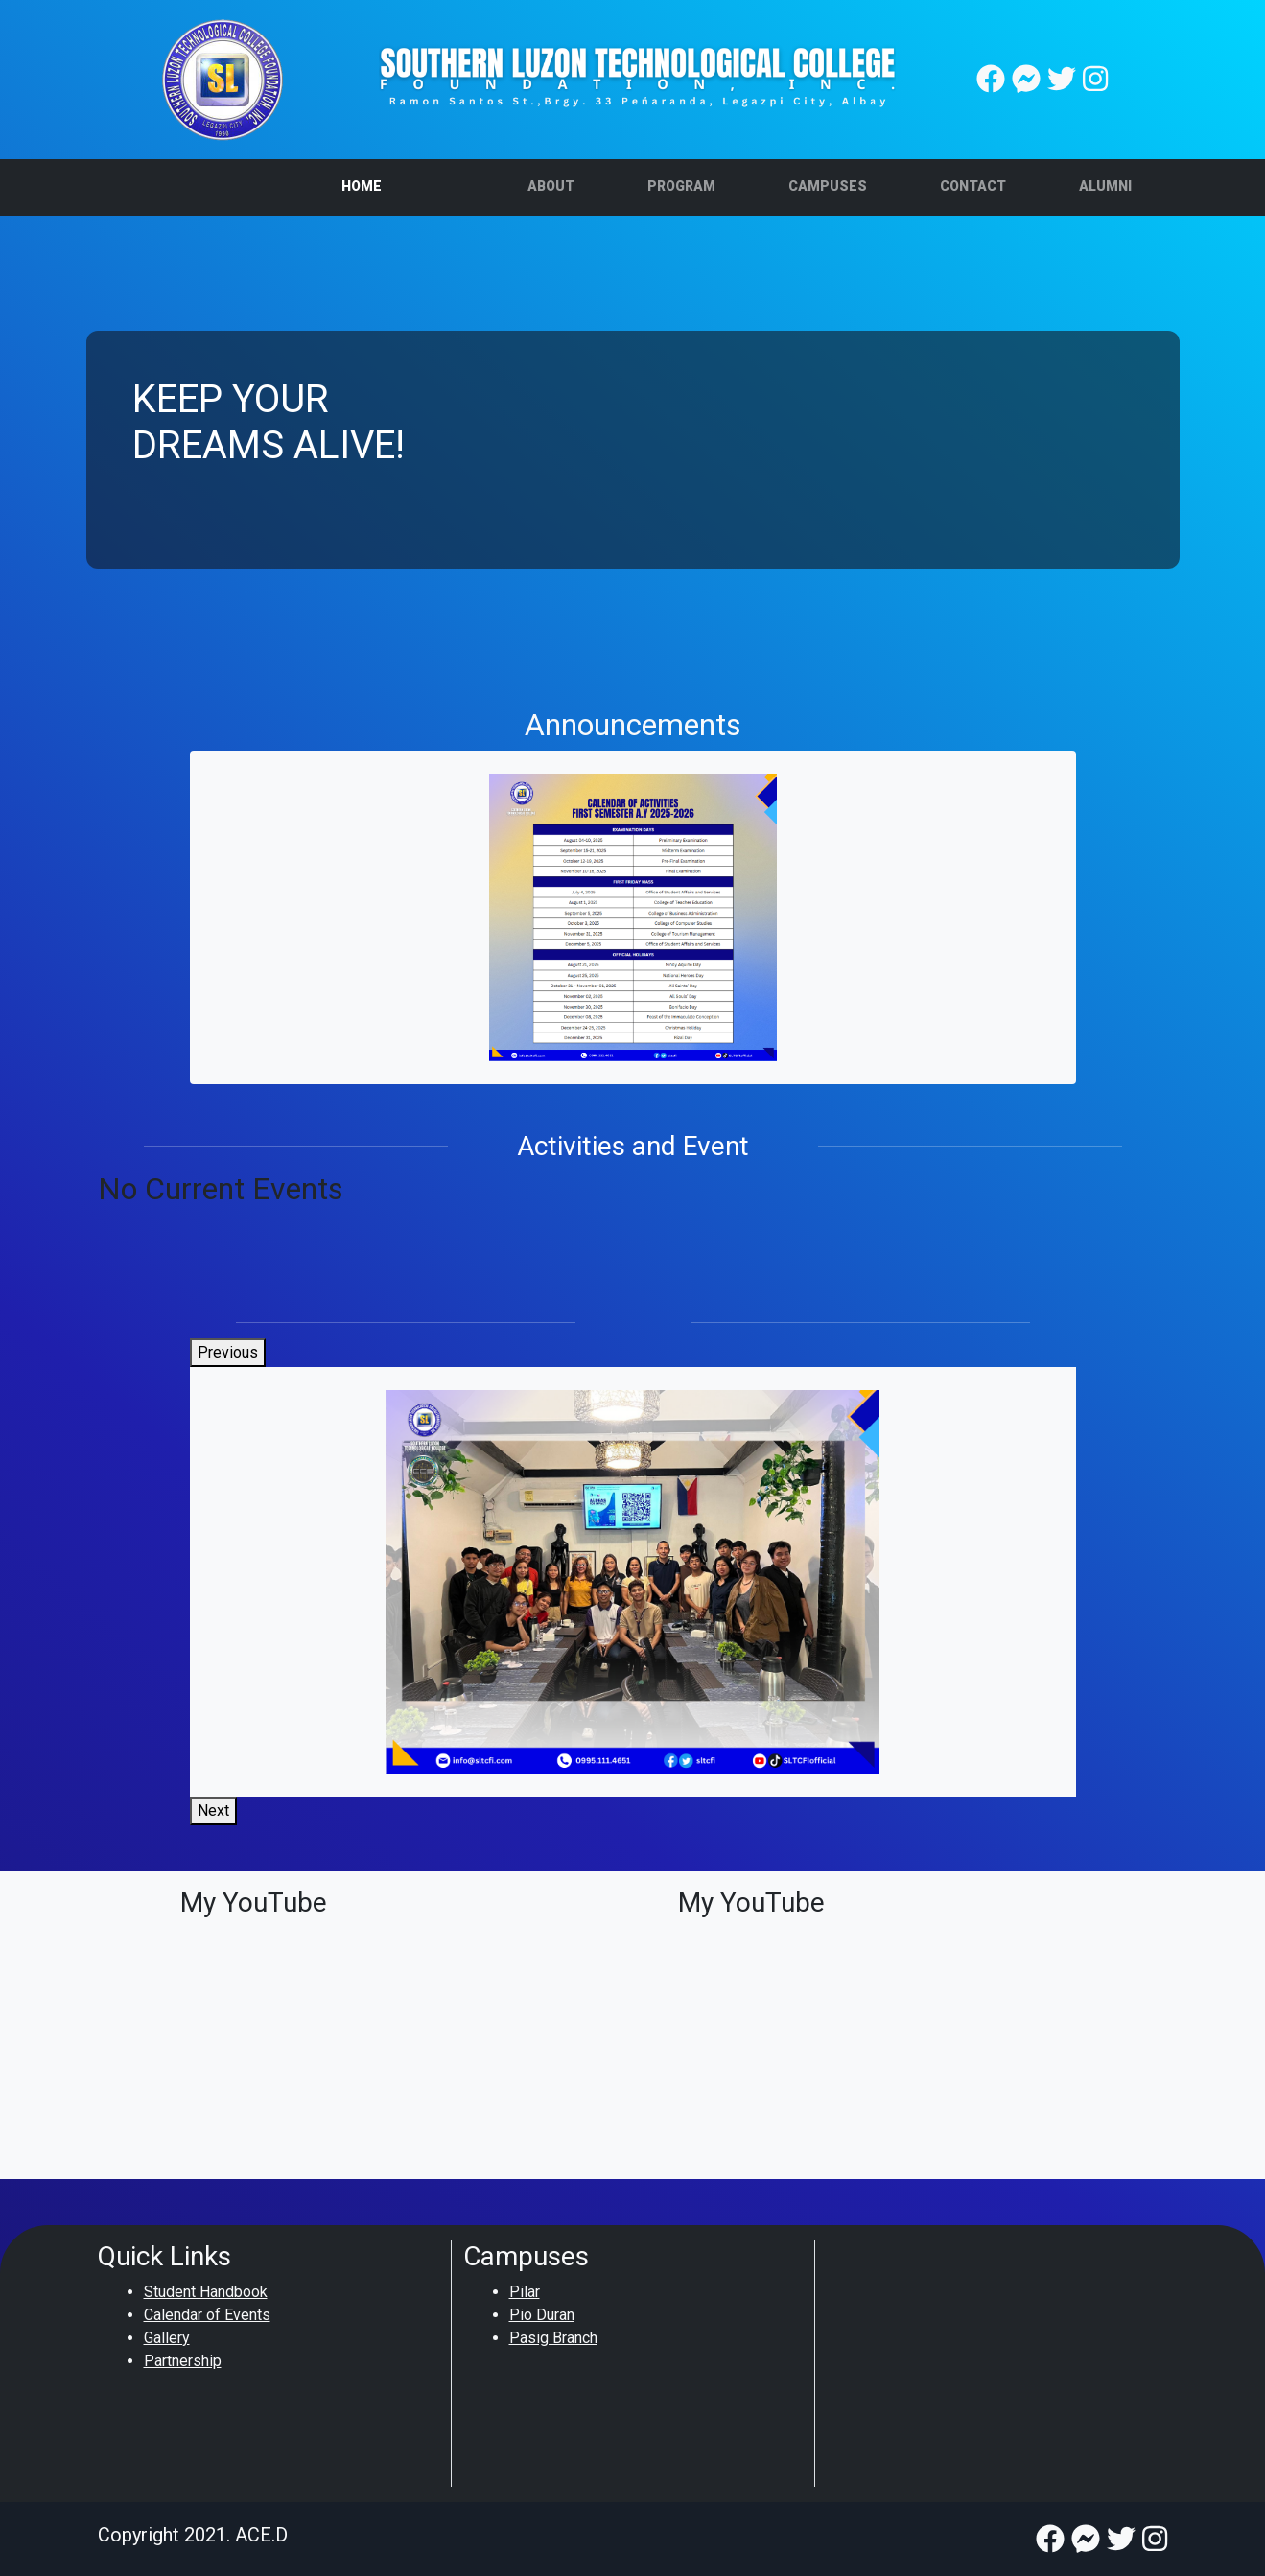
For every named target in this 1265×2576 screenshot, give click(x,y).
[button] (551, 187)
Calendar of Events (207, 2315)
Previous (228, 1352)
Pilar (524, 2292)
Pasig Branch (553, 2338)
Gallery (167, 2338)
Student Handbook (206, 2292)
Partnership (183, 2361)
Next (213, 1810)
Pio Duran (541, 2315)
